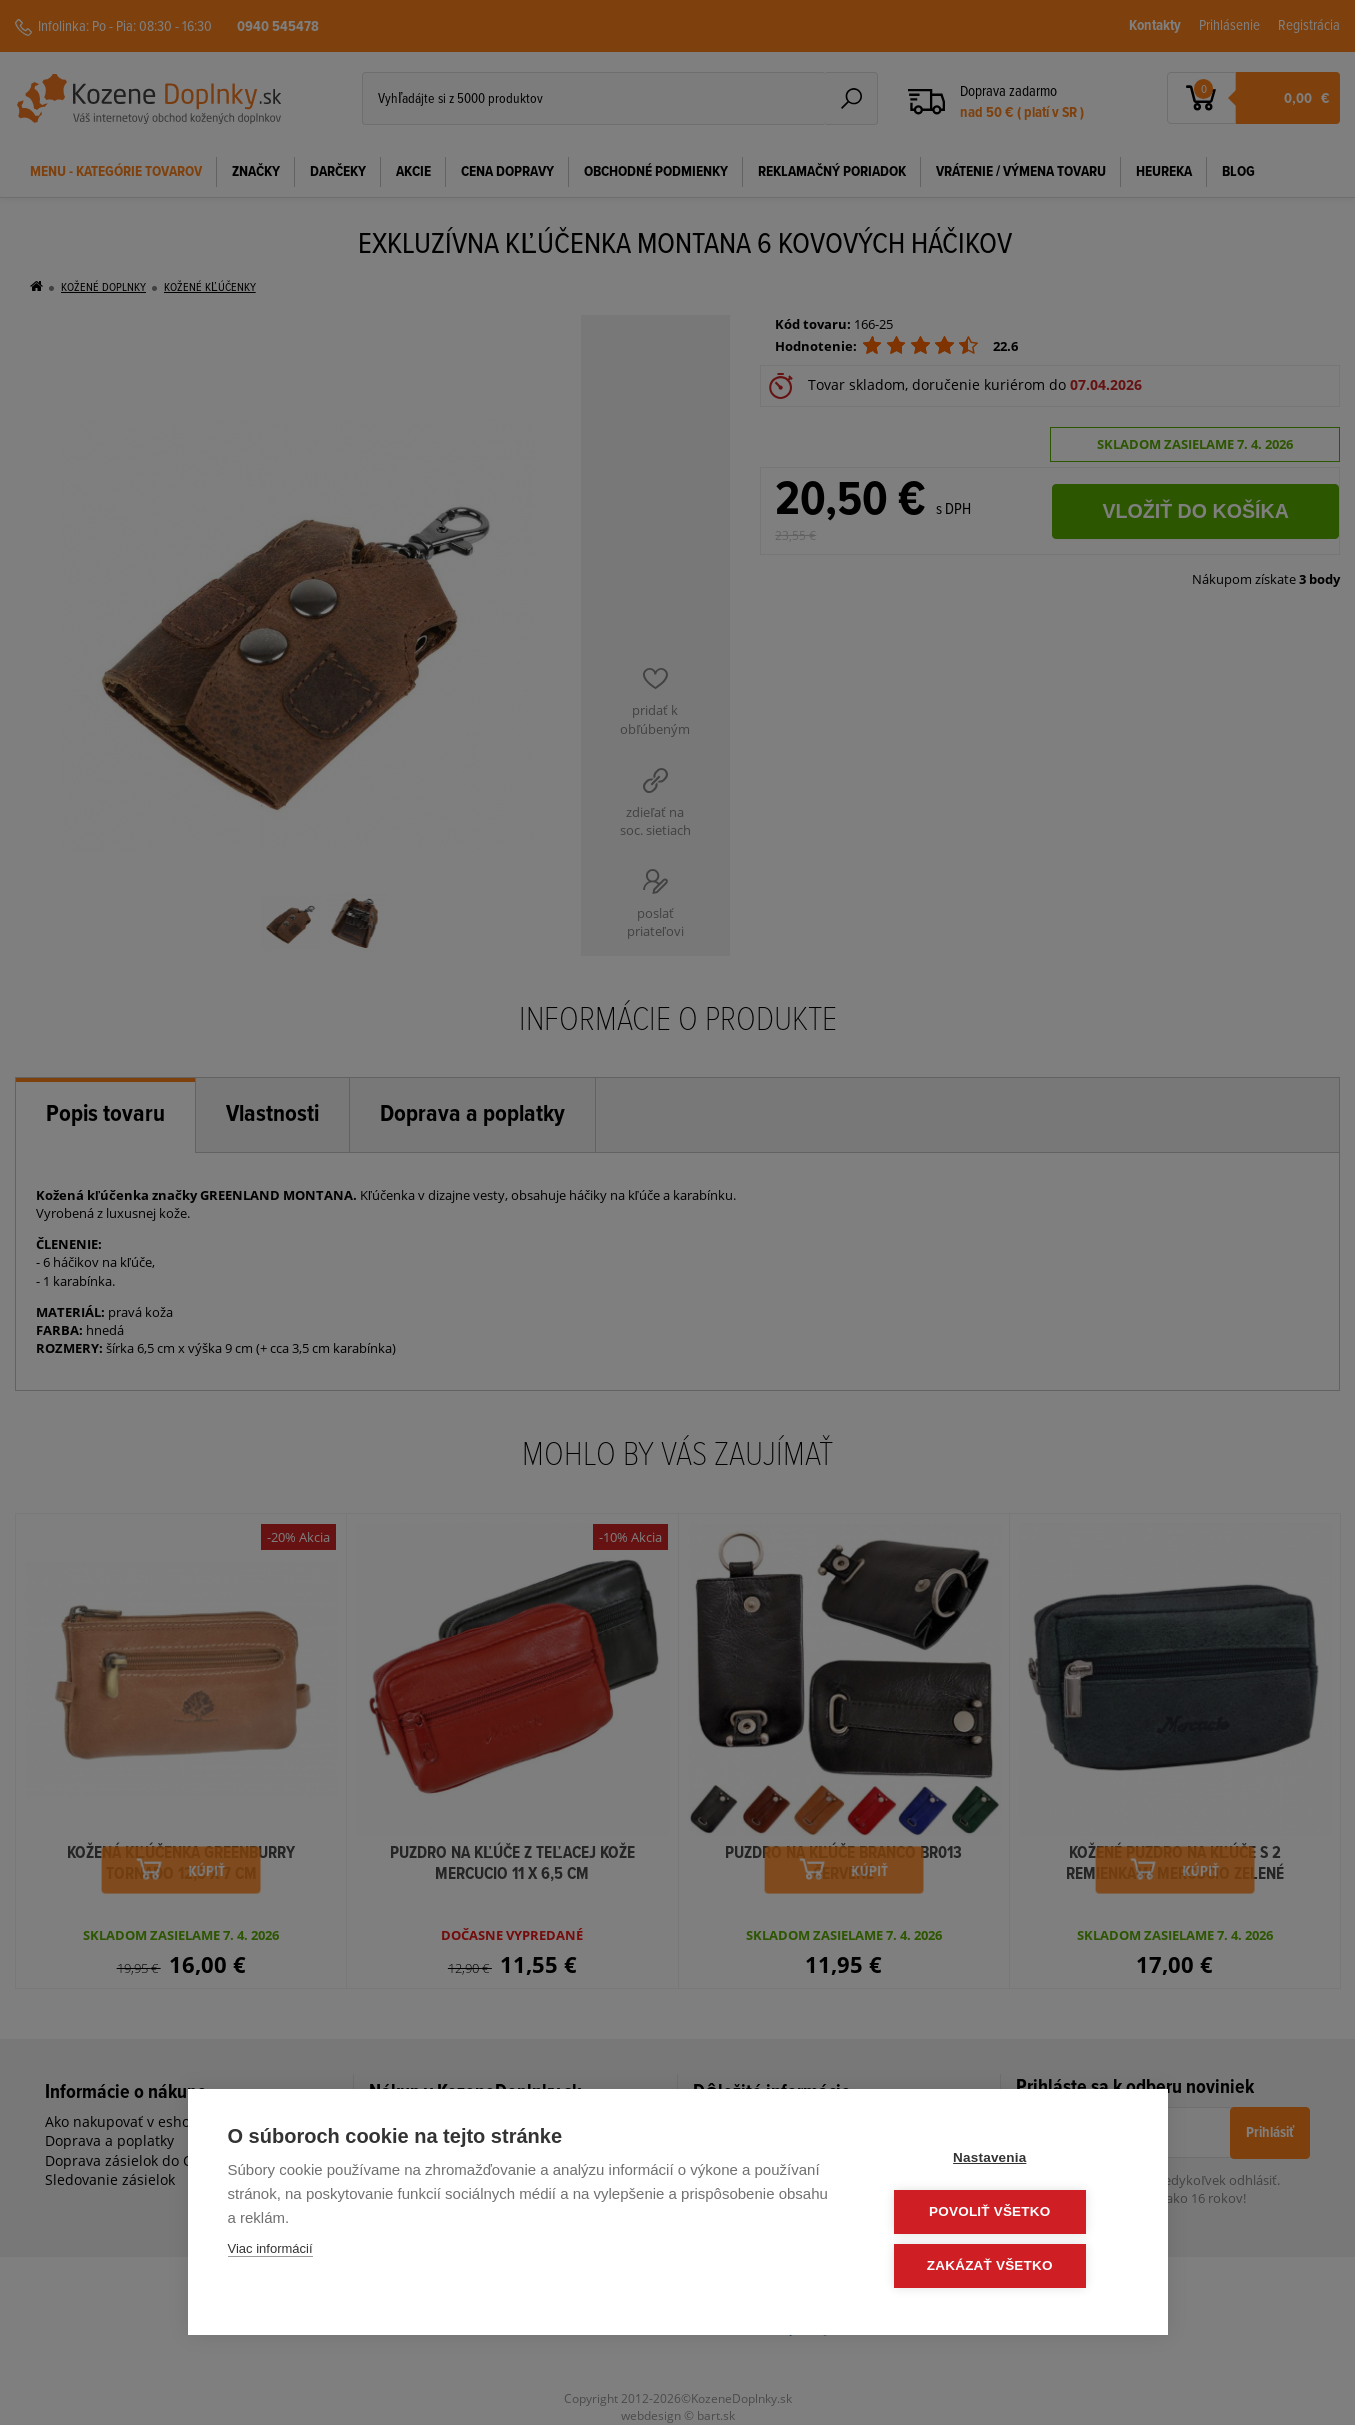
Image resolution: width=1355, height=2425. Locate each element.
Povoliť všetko (1006, 2213)
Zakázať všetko (1007, 2266)
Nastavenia (1006, 2160)
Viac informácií (270, 2251)
